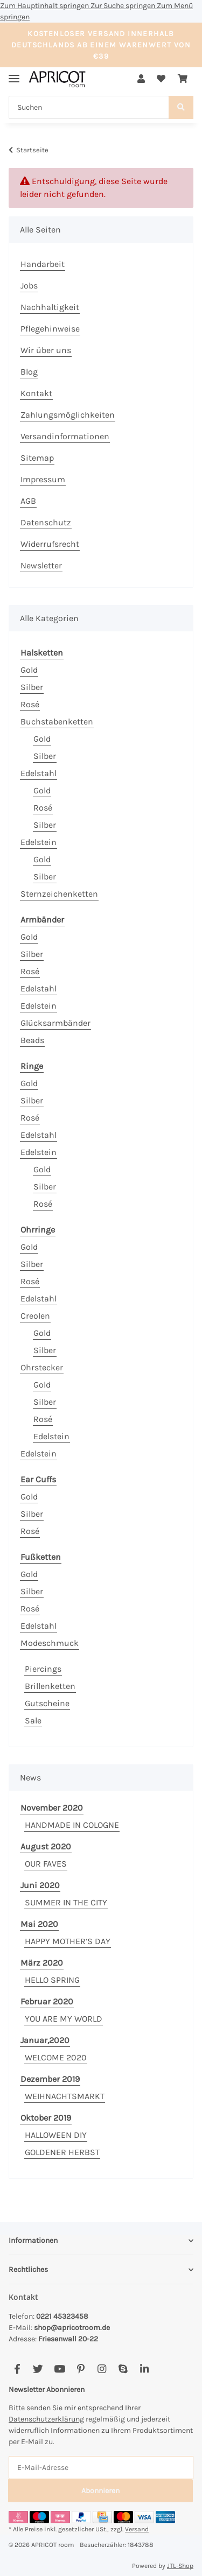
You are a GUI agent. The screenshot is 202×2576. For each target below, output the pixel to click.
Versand (137, 2529)
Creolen (35, 1316)
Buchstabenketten (56, 721)
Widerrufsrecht (49, 544)
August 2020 (45, 1846)
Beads (32, 1040)
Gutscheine (47, 1703)
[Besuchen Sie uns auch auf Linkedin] (144, 2369)
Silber (31, 687)
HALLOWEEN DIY (56, 2135)
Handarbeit (42, 264)
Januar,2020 (44, 2040)
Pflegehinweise (50, 328)
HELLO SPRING (52, 1980)
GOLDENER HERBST (62, 2152)
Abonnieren (100, 2490)
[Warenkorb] (182, 79)
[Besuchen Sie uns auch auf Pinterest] (80, 2369)
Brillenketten (50, 1686)
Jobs (29, 285)
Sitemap (37, 458)
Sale (33, 1720)
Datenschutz (45, 522)
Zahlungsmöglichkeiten (67, 415)
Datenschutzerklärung (46, 2419)
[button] (141, 79)
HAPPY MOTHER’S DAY (67, 1941)
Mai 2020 (39, 1924)
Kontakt (36, 393)
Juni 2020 (40, 1885)
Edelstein (38, 842)
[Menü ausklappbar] (14, 74)
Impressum (42, 479)
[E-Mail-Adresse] (101, 2467)
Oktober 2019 (45, 2118)
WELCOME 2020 (56, 2057)
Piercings (43, 1669)
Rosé (29, 704)
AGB (28, 501)
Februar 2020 (46, 2001)
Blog (29, 372)
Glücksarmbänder (55, 1023)
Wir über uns (45, 350)
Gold (29, 670)
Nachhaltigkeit (49, 307)
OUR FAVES (46, 1864)
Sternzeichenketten (59, 894)
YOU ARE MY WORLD (63, 2019)
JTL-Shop (180, 2566)
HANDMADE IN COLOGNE (72, 1825)
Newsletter (41, 565)
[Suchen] (89, 107)
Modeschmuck (49, 1643)
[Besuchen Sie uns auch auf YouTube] (59, 2369)
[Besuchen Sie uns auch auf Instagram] (101, 2369)
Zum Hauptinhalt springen (45, 5)
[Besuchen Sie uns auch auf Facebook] (17, 2369)
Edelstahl (38, 773)
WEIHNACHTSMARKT (65, 2096)
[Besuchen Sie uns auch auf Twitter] (38, 2369)
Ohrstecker (41, 1367)
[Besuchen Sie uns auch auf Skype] (123, 2369)
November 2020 (51, 1808)
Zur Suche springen (123, 5)
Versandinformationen (64, 436)
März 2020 (41, 1963)
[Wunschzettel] (161, 79)
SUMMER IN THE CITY (66, 1902)
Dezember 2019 (50, 2079)
